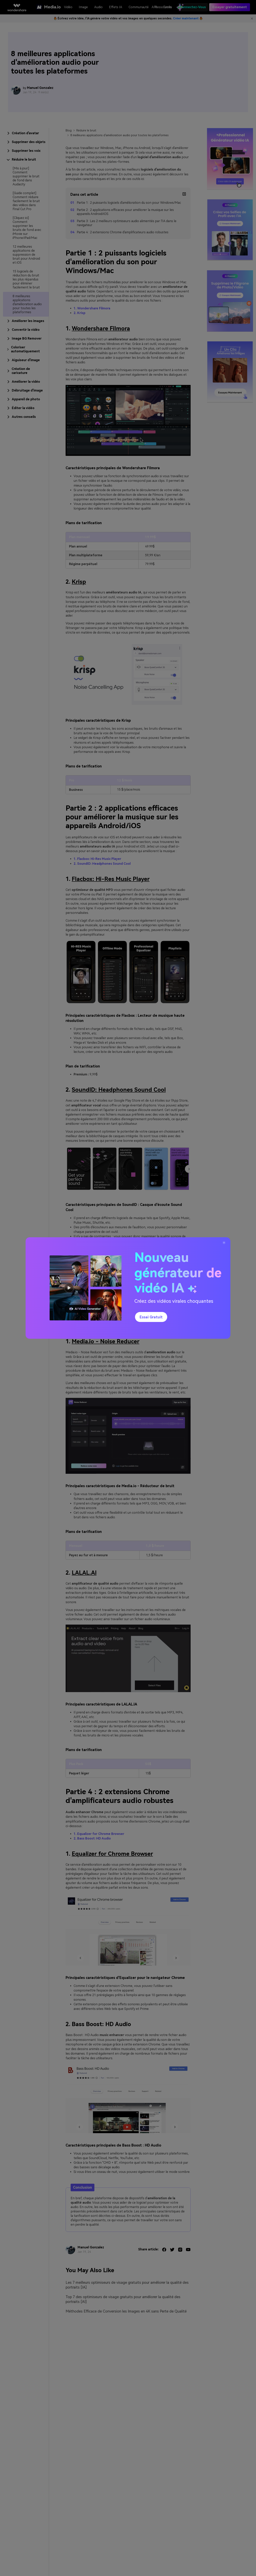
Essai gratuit (151, 1317)
